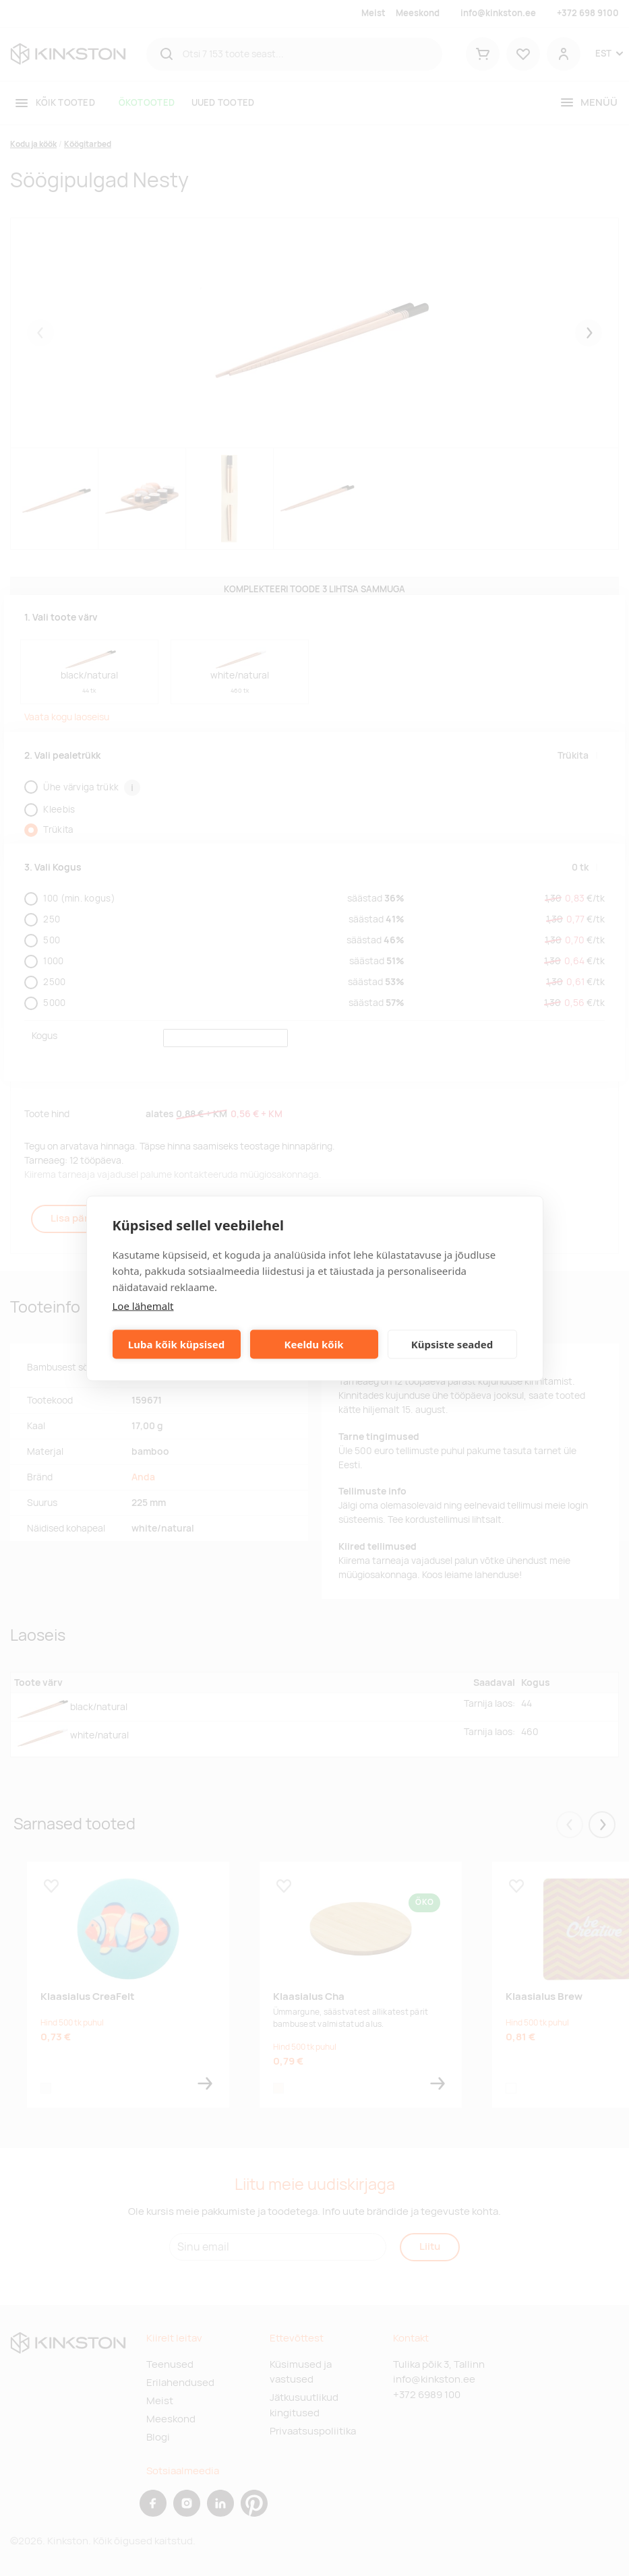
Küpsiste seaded (452, 1344)
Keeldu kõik (314, 1344)
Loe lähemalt (143, 1305)
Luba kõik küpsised (176, 1344)
